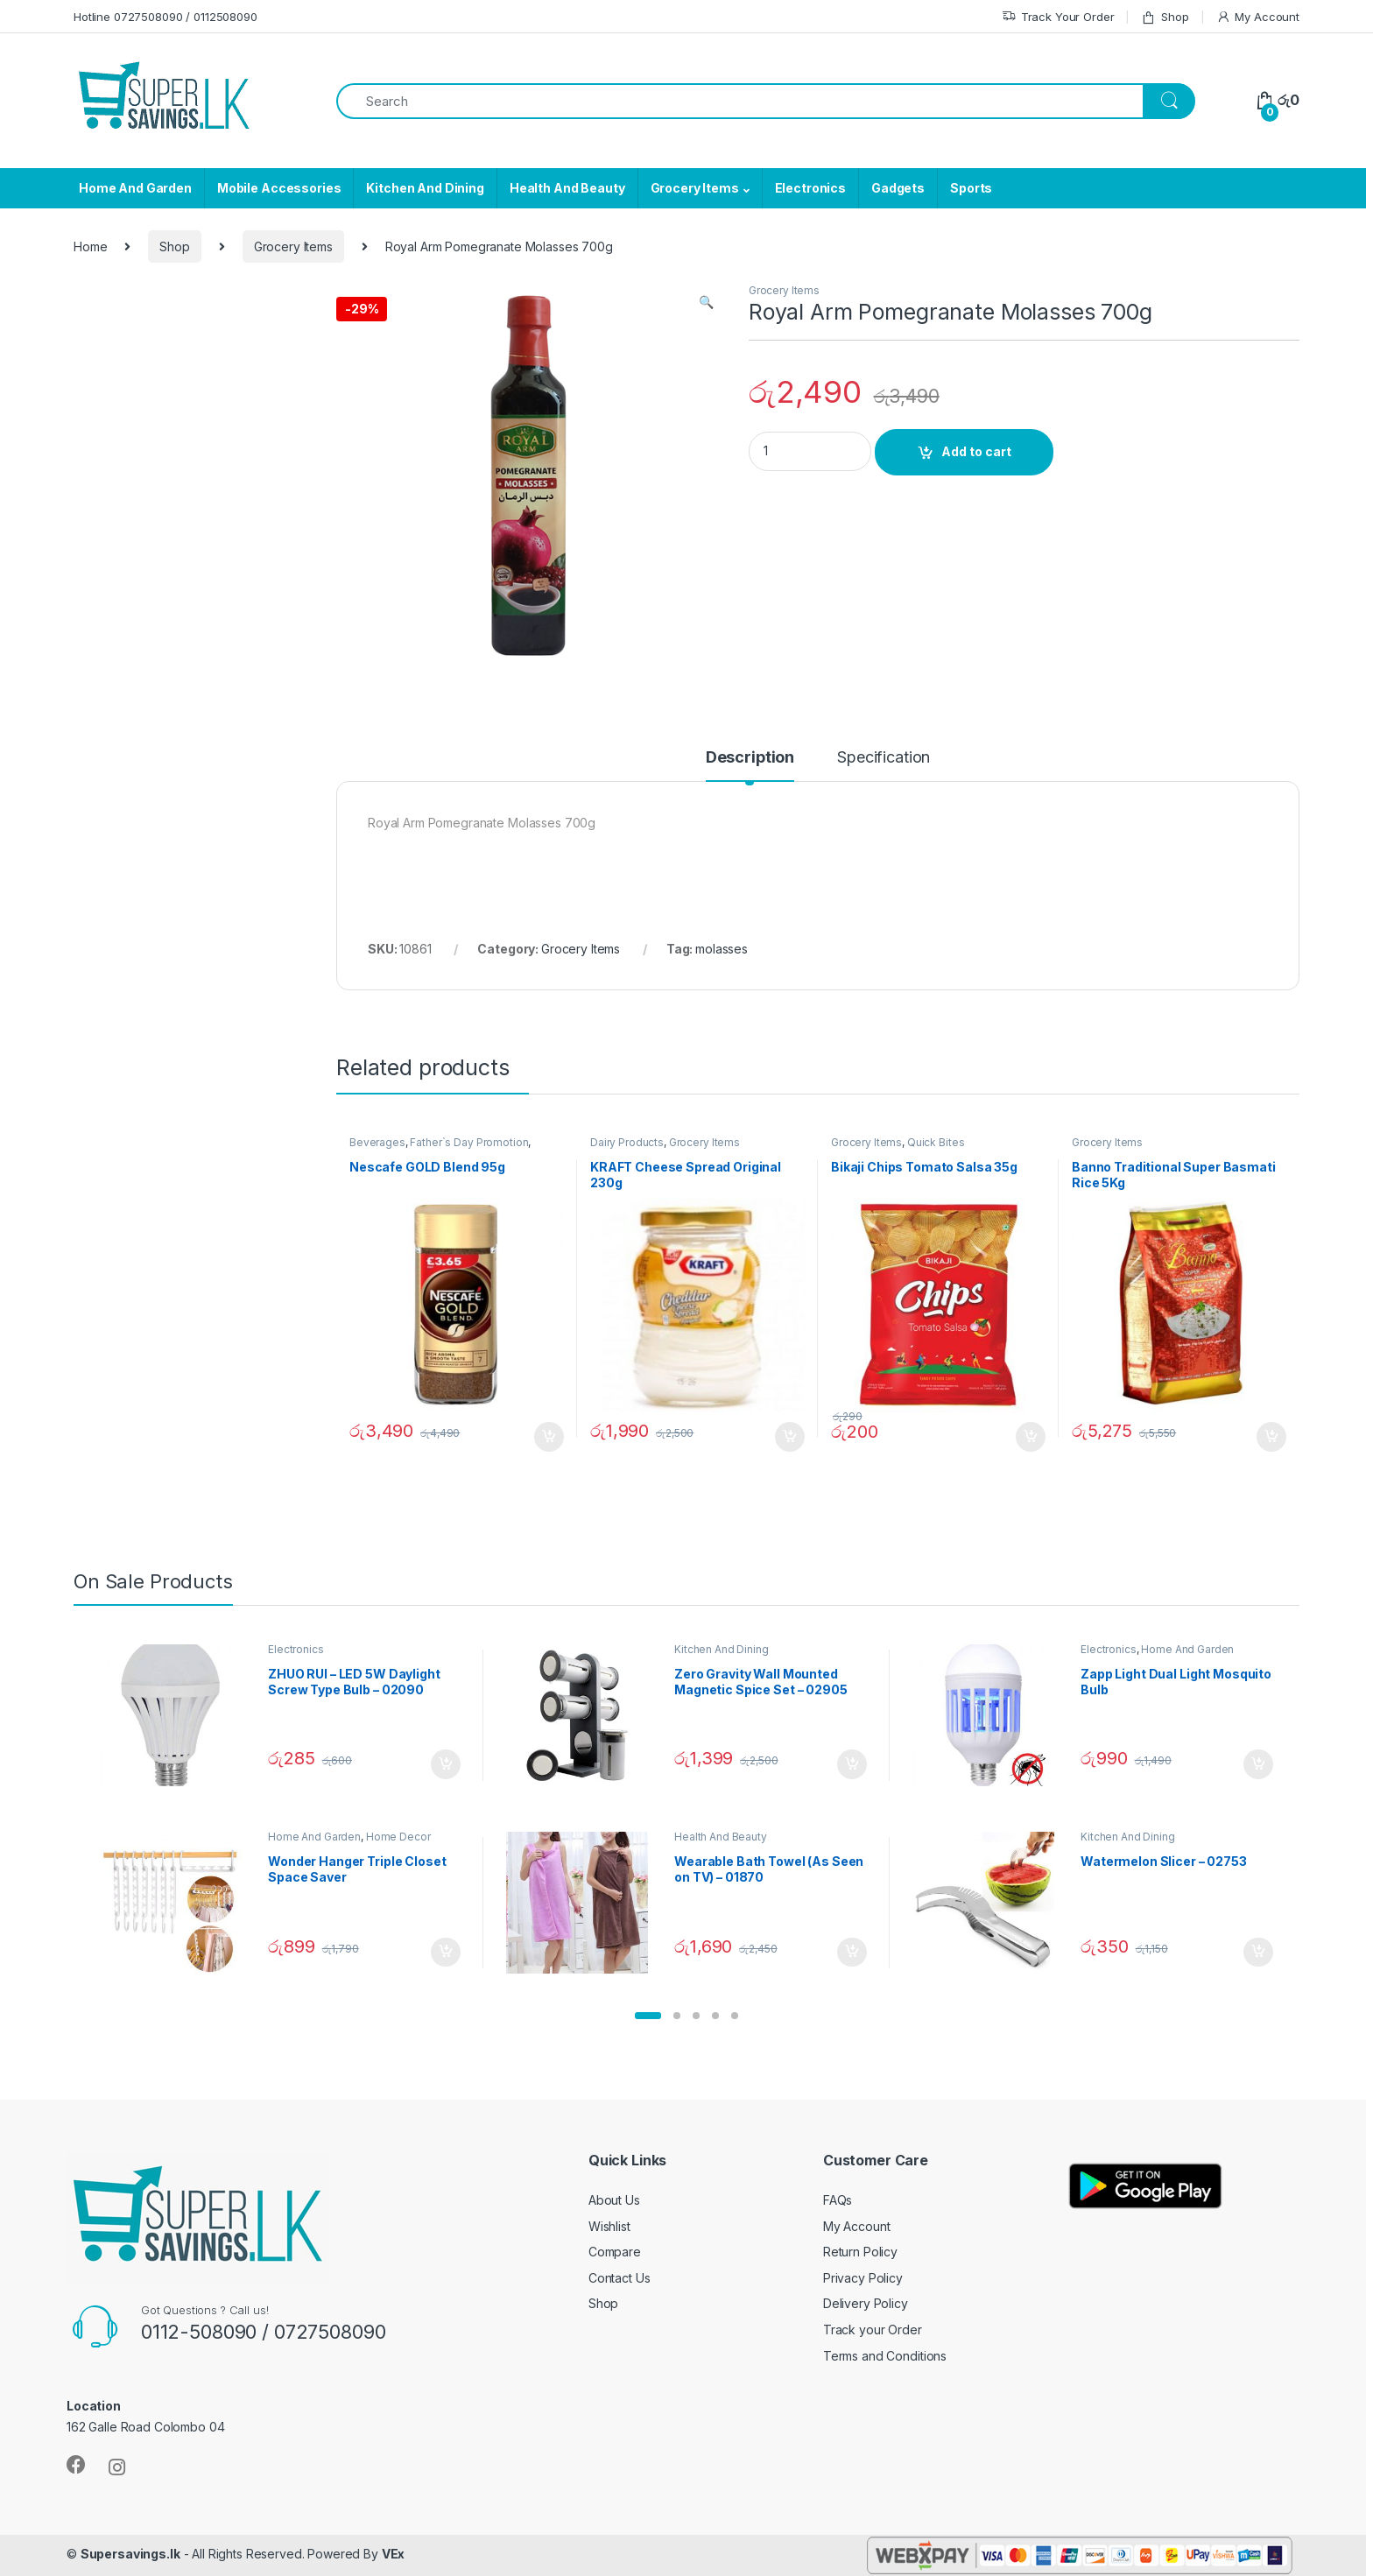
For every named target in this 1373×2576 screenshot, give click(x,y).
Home (90, 246)
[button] (648, 2015)
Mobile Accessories (279, 187)
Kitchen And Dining (424, 187)
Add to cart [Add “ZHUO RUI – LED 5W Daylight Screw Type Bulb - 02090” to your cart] (446, 1764)
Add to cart (976, 451)
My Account (1257, 17)
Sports (971, 187)
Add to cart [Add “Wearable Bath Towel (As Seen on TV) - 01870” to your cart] (852, 1952)
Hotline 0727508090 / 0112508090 (165, 17)
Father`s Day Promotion (469, 1142)
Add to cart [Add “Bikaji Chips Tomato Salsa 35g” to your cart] (1031, 1437)
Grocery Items (695, 187)
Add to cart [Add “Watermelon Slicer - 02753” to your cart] (1258, 1952)
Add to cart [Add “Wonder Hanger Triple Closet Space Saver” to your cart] (446, 1952)
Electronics (810, 187)
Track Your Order (1058, 17)
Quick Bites (935, 1142)
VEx (393, 2553)
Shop (1164, 17)
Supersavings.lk (130, 2553)
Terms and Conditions (885, 2355)
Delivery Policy (865, 2303)
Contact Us (619, 2277)
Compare (614, 2251)
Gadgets (898, 187)
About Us (614, 2199)
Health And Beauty (567, 187)
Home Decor (398, 1836)
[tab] (750, 765)
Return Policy (860, 2251)
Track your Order (872, 2329)
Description (750, 758)
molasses (721, 948)
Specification (883, 758)
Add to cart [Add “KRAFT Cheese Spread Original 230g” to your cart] (790, 1437)
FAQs (837, 2199)
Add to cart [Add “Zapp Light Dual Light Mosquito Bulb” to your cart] (1258, 1764)
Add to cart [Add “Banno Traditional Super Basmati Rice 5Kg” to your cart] (1271, 1437)
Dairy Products (627, 1142)
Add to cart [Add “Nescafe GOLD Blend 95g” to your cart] (549, 1437)
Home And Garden (135, 187)
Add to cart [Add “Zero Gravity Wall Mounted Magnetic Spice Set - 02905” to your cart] (852, 1764)
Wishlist (609, 2226)
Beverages (377, 1142)
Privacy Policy (863, 2277)
